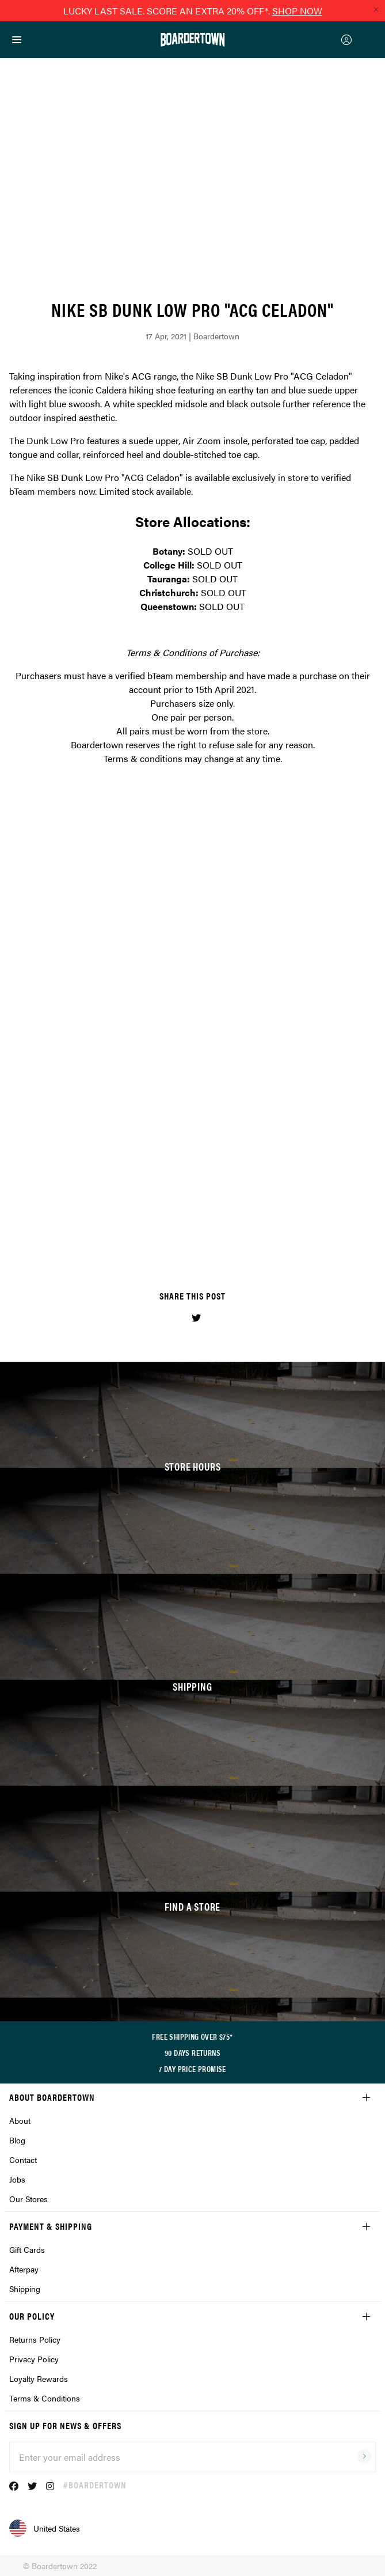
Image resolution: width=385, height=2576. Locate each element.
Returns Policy (34, 2339)
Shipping (24, 2288)
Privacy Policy (34, 2359)
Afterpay (24, 2269)
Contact (23, 2159)
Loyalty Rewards (38, 2378)
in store (293, 477)
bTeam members (42, 491)
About (20, 2120)
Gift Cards (27, 2249)
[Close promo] (376, 9)
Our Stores (28, 2198)
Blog (17, 2140)
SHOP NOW (297, 10)
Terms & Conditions (44, 2398)
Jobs (17, 2179)
